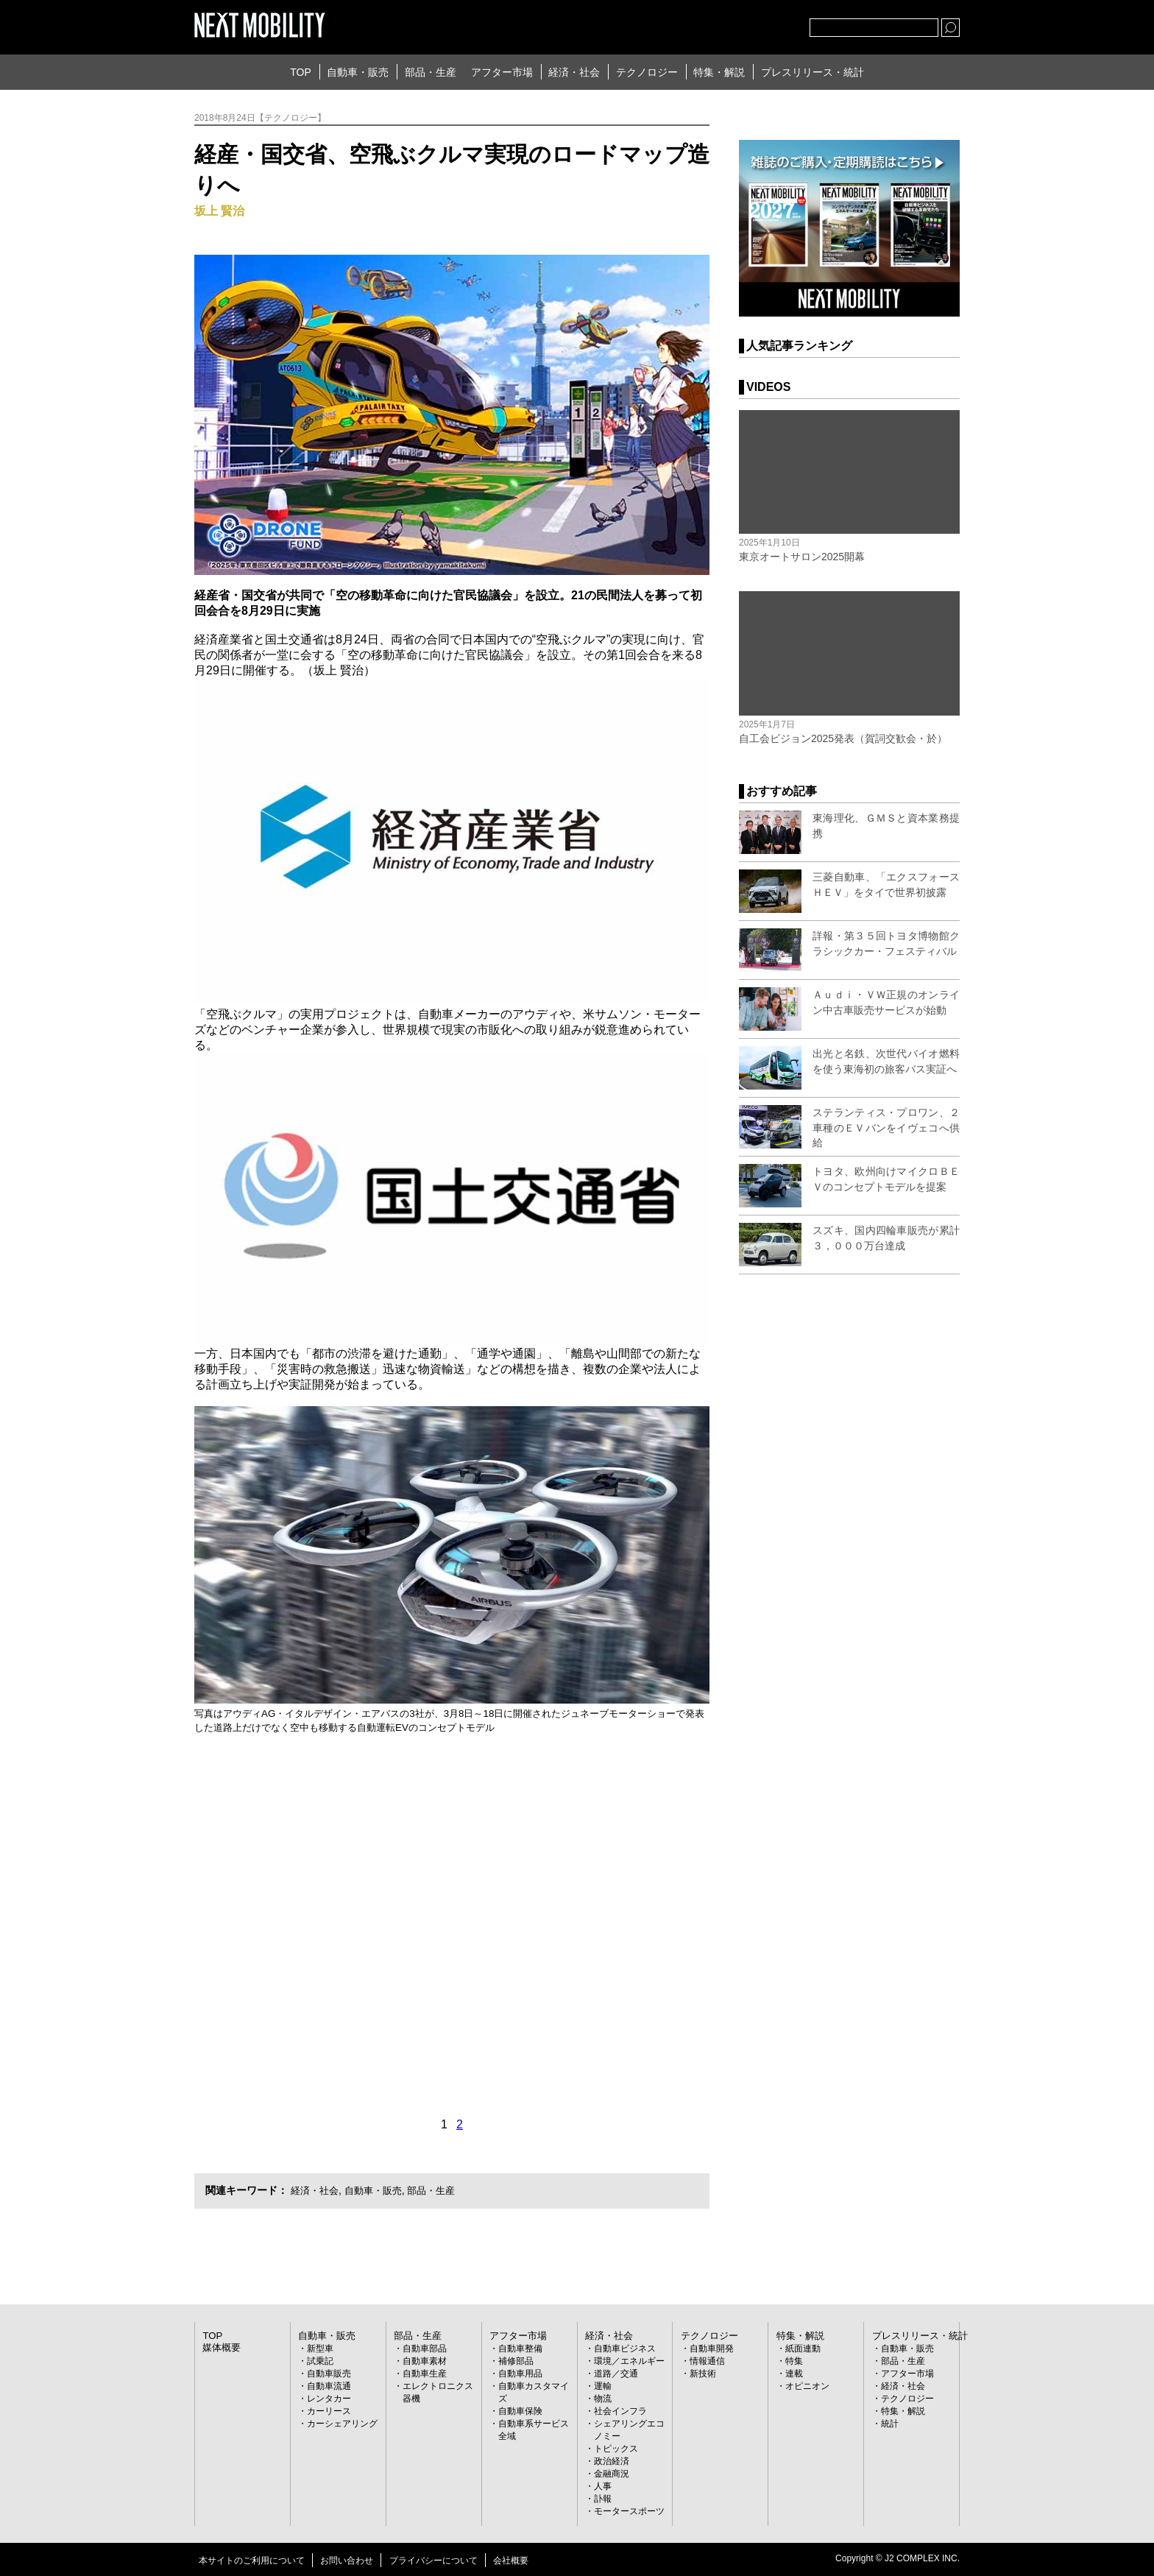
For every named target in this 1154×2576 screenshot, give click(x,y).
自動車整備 (520, 2348)
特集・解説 (719, 72)
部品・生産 (430, 72)
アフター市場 (502, 72)
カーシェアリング (342, 2423)
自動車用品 (520, 2373)
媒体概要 (220, 2346)
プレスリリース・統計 (812, 72)
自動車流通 (329, 2385)
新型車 (320, 2348)
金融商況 (611, 2473)
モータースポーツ (629, 2510)
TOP (300, 72)
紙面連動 (803, 2348)
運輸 (603, 2385)
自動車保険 (520, 2410)
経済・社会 (574, 72)
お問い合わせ (346, 2560)
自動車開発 (712, 2348)
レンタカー (329, 2398)
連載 (794, 2373)
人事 (603, 2485)
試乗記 (320, 2360)
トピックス (616, 2448)
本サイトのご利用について (252, 2560)
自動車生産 (425, 2373)
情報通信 (707, 2360)
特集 (794, 2360)
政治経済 (611, 2460)
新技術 (703, 2373)
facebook (749, 24)
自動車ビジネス (625, 2348)
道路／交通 (616, 2373)
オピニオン (807, 2385)
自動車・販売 (358, 72)
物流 (603, 2398)
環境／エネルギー (629, 2360)
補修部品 (516, 2360)
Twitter (717, 24)
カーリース (329, 2410)
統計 (890, 2423)
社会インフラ (620, 2410)
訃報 (603, 2498)
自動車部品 (425, 2348)
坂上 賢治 (219, 211)
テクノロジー (647, 72)
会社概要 (510, 2560)
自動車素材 (425, 2360)
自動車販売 (329, 2373)
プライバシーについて (433, 2560)
